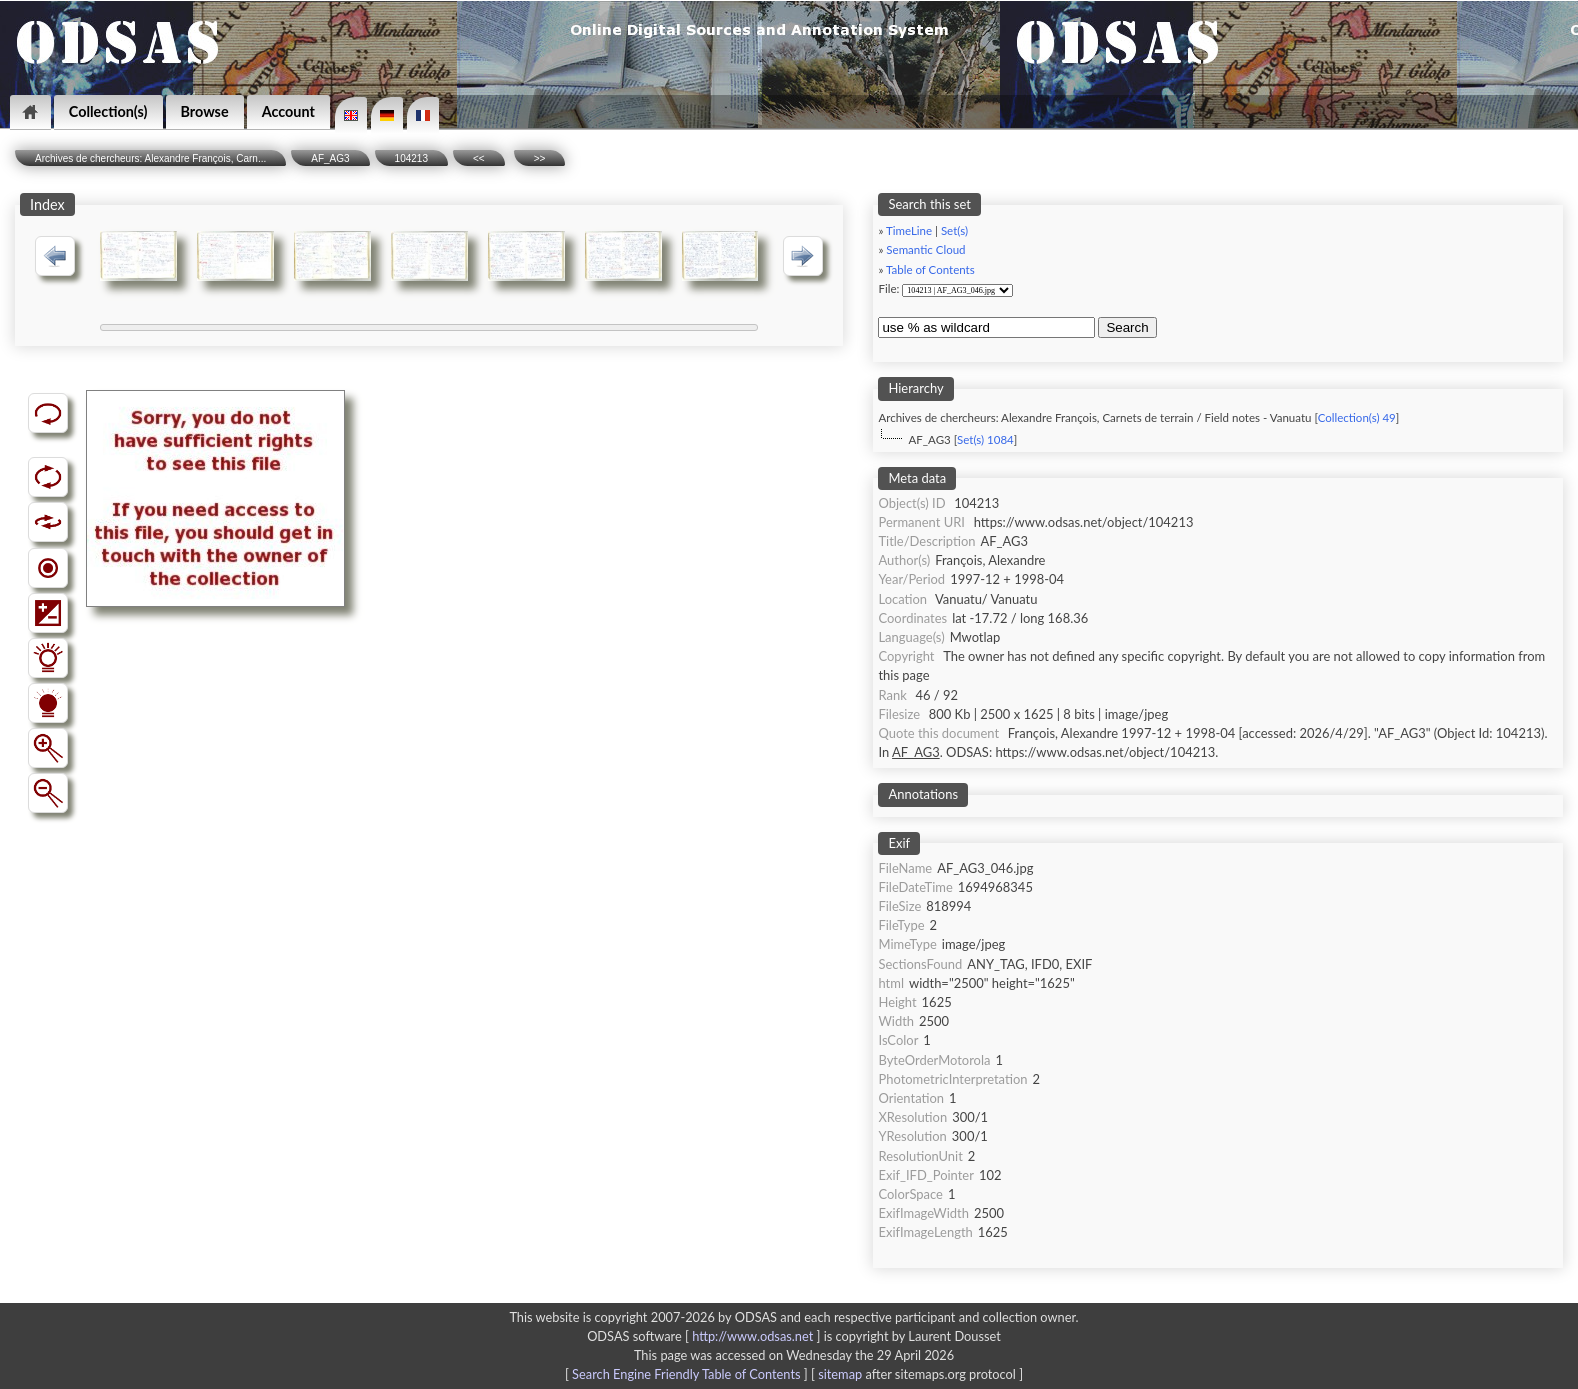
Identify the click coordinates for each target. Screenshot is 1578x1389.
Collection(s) (108, 111)
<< (479, 158)
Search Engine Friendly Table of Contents (686, 1374)
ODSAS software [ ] (705, 1336)
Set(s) (954, 230)
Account (288, 111)
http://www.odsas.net (752, 1336)
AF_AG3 (330, 158)
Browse (205, 111)
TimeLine (909, 230)
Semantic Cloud (925, 249)
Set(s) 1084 (985, 439)
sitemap (840, 1374)
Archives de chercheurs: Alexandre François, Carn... (150, 158)
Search (1127, 327)
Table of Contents (930, 269)
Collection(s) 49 (1357, 417)
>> (540, 158)
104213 (411, 158)
